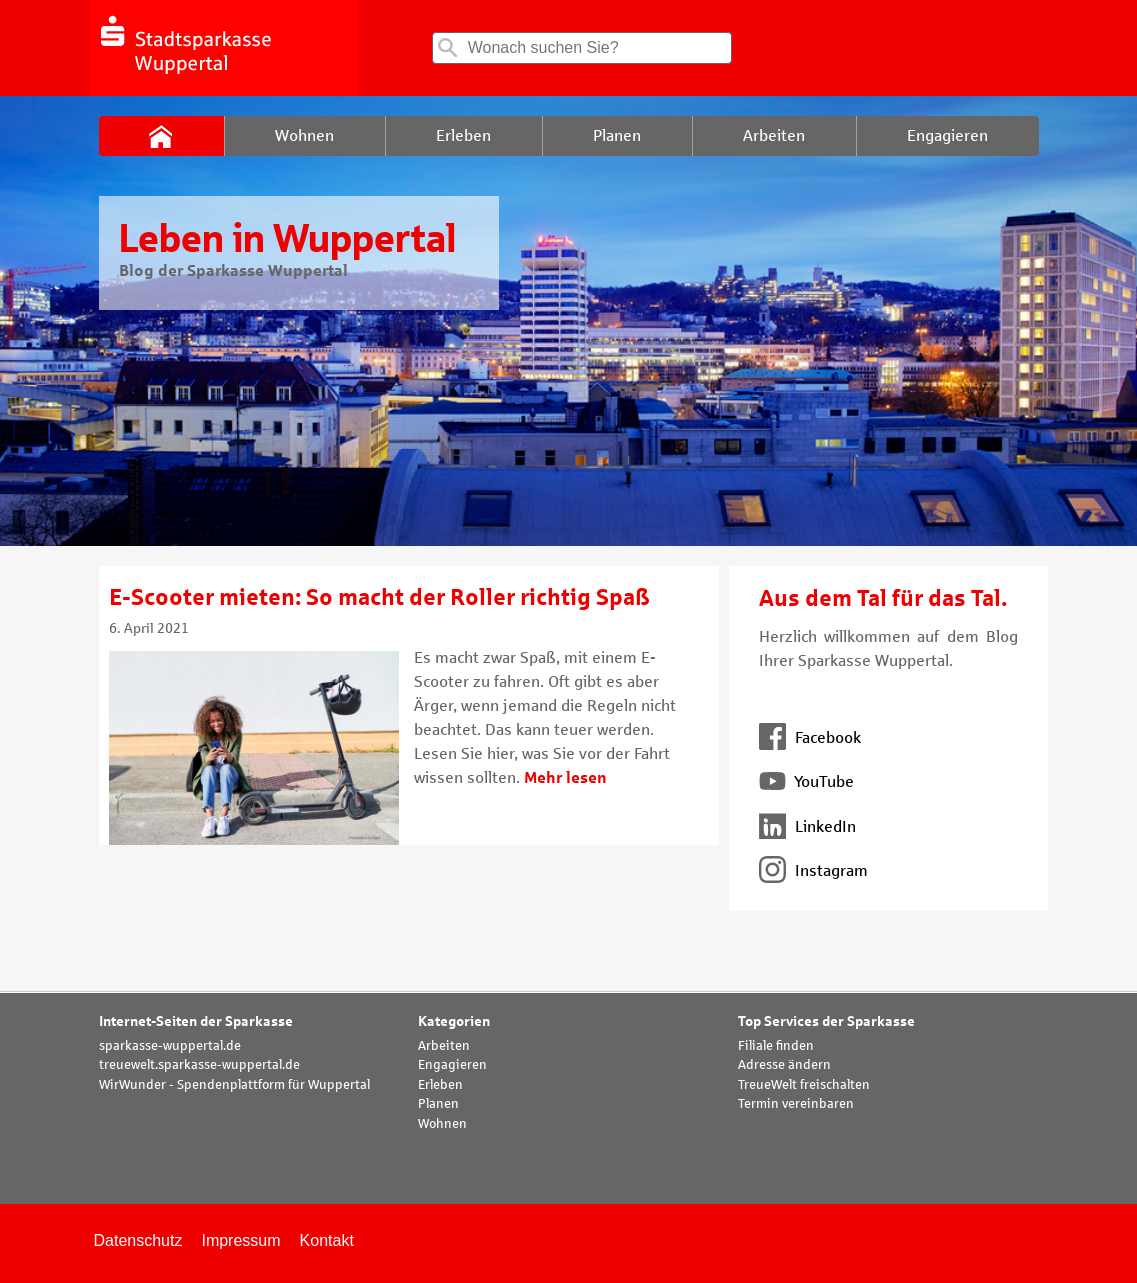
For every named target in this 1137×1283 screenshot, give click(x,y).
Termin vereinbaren (796, 1104)
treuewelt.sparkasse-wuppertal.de (199, 1065)
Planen (438, 1104)
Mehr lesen (565, 777)
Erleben (440, 1085)
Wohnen (442, 1124)
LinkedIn (807, 826)
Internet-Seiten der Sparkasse (196, 1021)
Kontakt (327, 1240)
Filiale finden (776, 1046)
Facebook (810, 737)
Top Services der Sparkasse (826, 1021)
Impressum (240, 1240)
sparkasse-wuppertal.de (170, 1046)
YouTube (806, 781)
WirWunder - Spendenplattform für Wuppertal (234, 1085)
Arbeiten (444, 1046)
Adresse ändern (784, 1065)
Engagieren (452, 1065)
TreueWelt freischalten (804, 1085)
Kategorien (454, 1021)
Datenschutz (138, 1240)
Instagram (813, 870)
